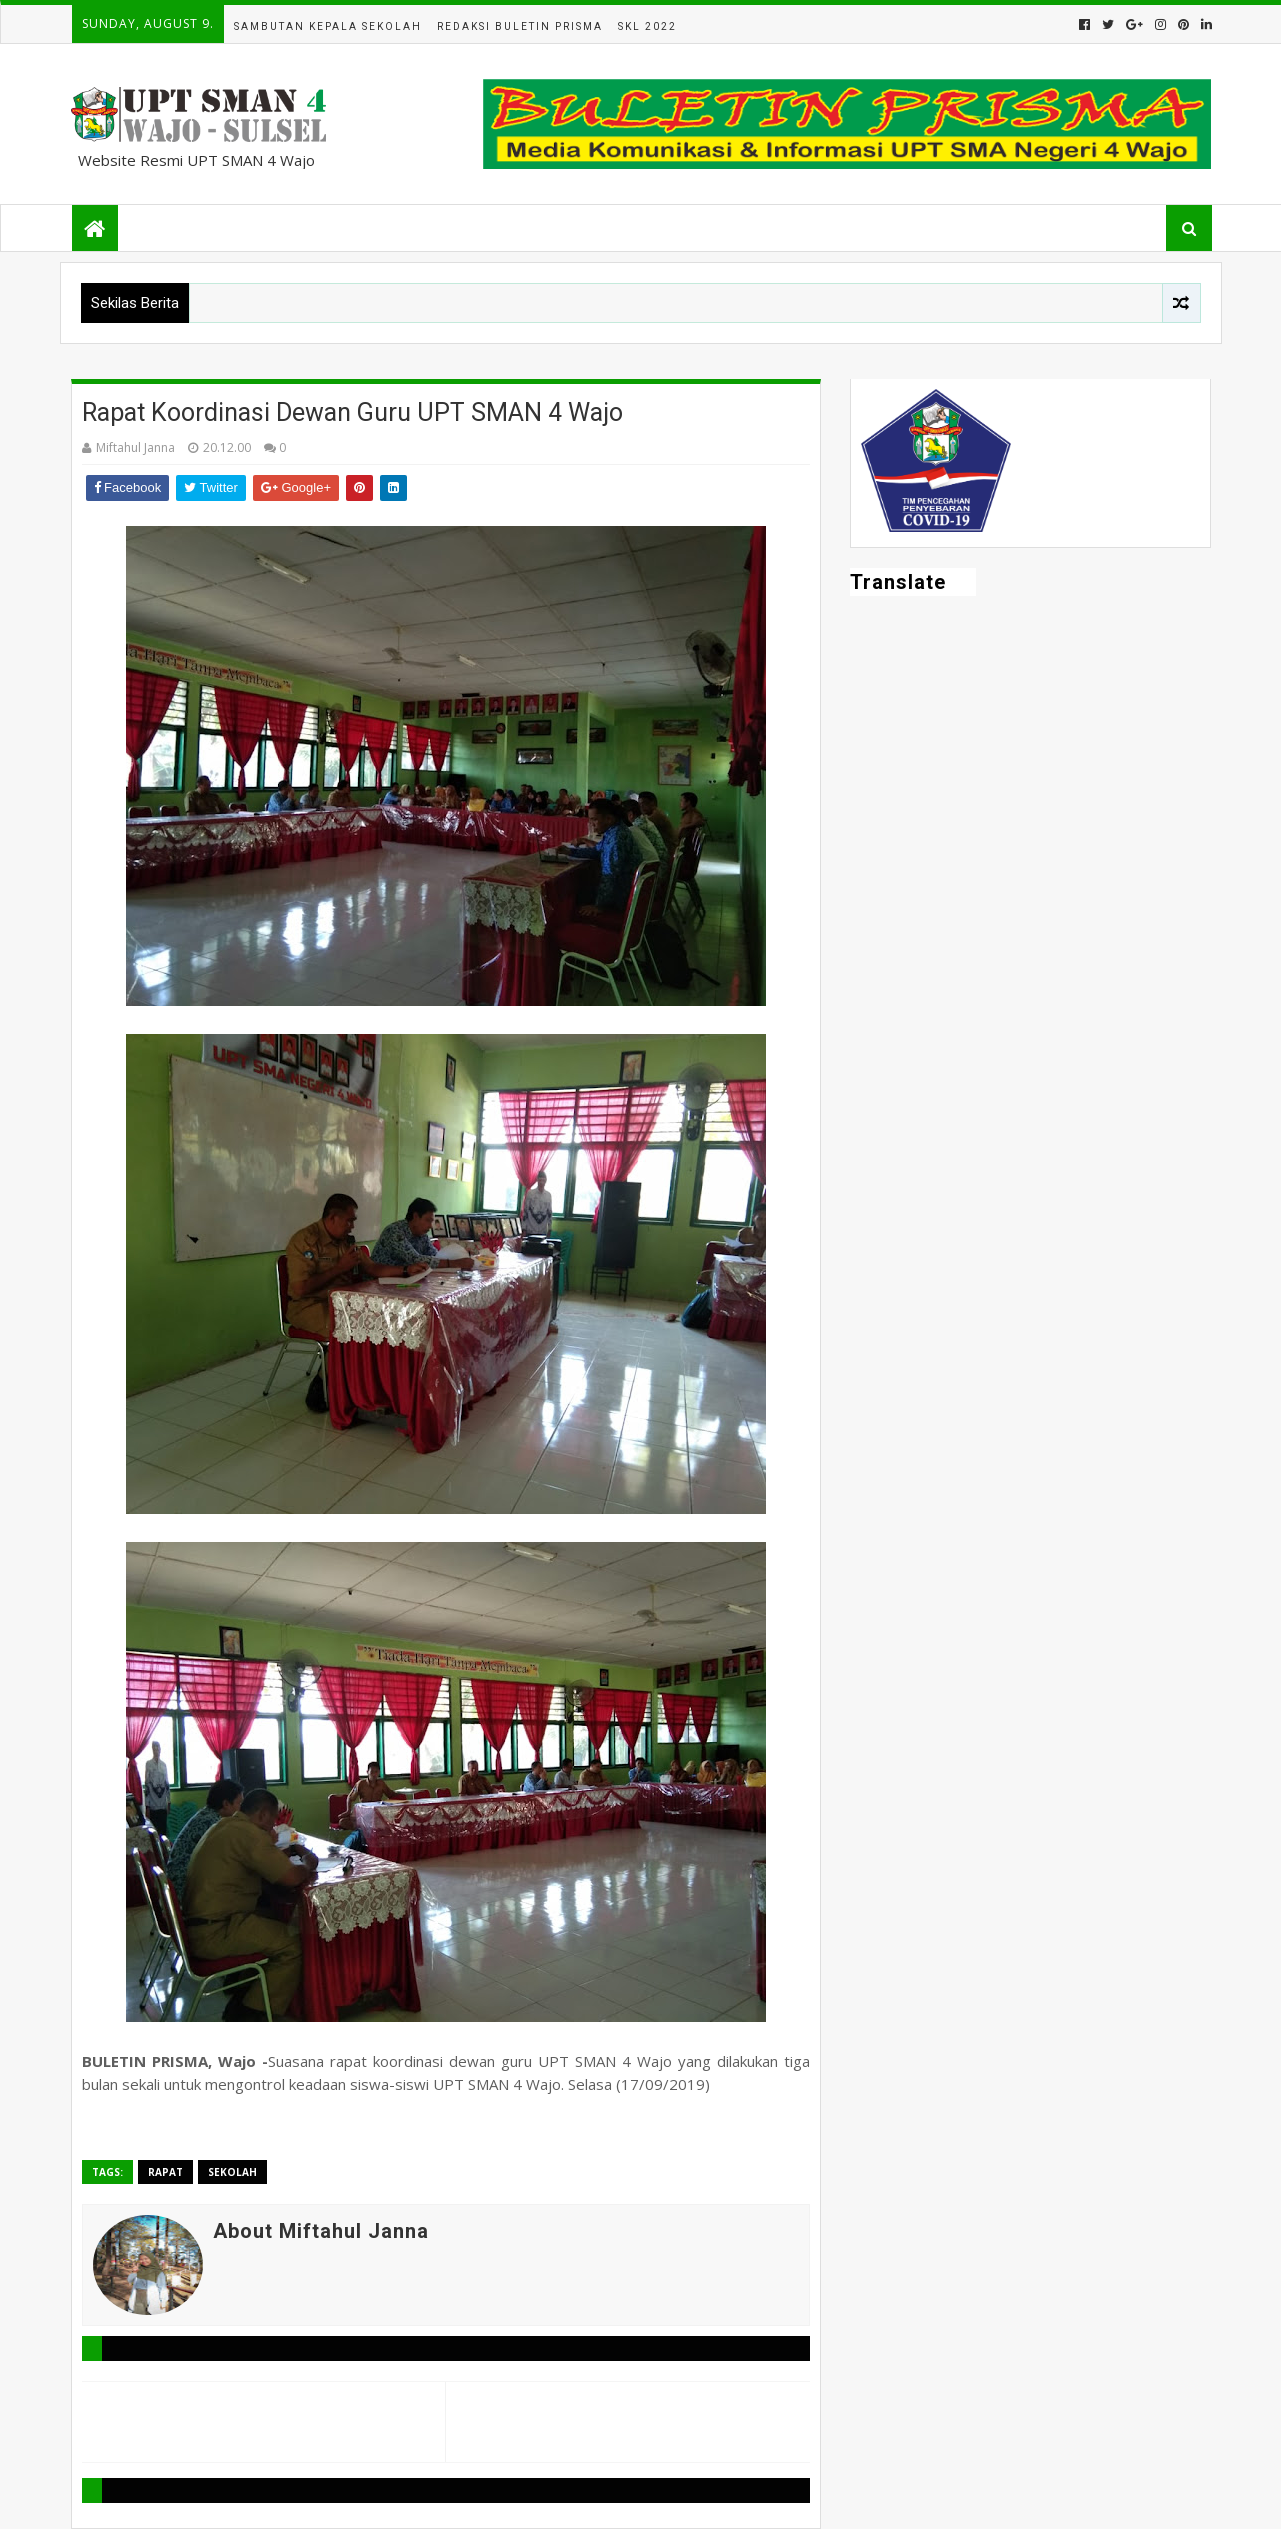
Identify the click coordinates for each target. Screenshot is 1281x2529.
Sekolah (232, 2172)
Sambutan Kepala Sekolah (328, 26)
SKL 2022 (647, 26)
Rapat (165, 2172)
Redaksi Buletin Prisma (520, 26)
